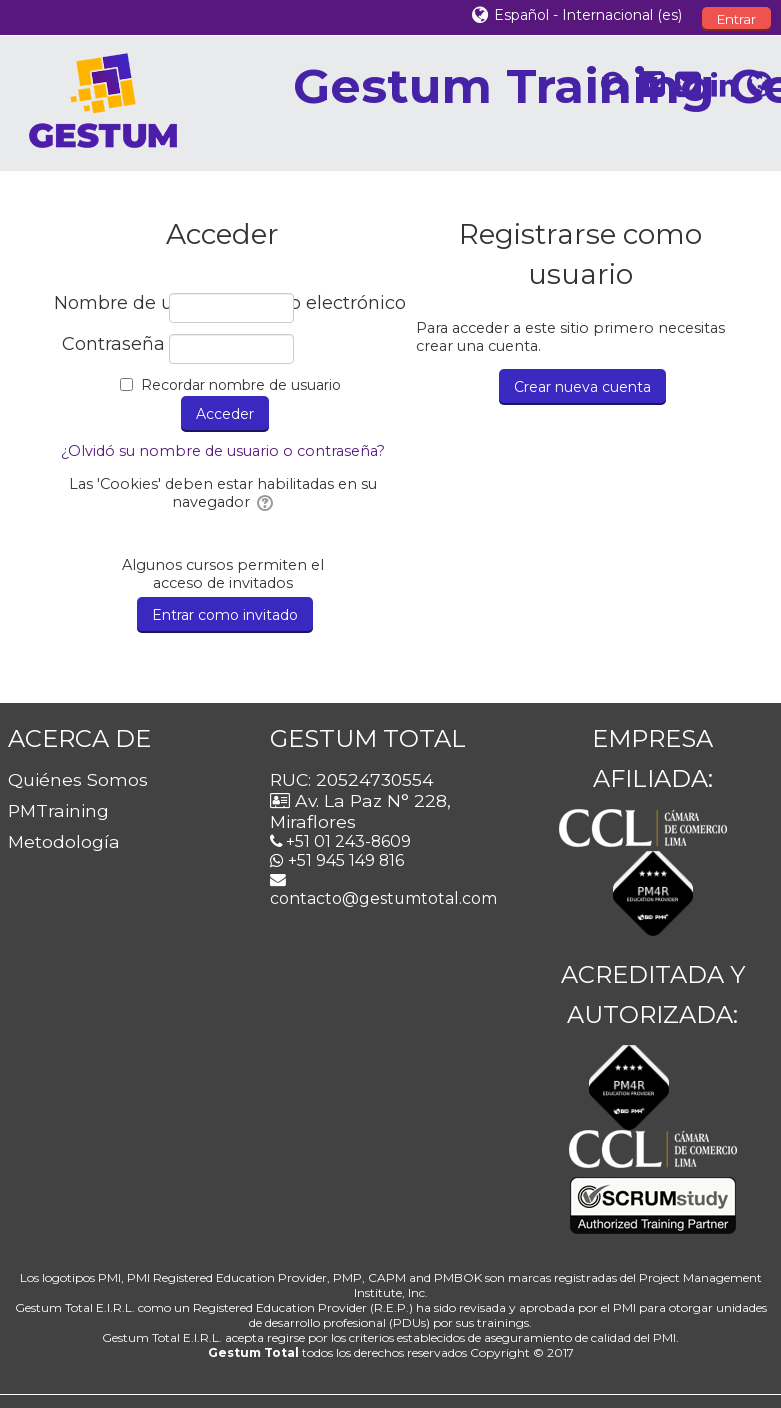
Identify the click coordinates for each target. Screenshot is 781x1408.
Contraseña (113, 344)
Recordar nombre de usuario (241, 385)
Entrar (736, 19)
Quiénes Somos (78, 779)
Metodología (64, 841)
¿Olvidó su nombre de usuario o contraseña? (223, 451)
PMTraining (58, 810)
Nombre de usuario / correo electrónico (109, 303)
